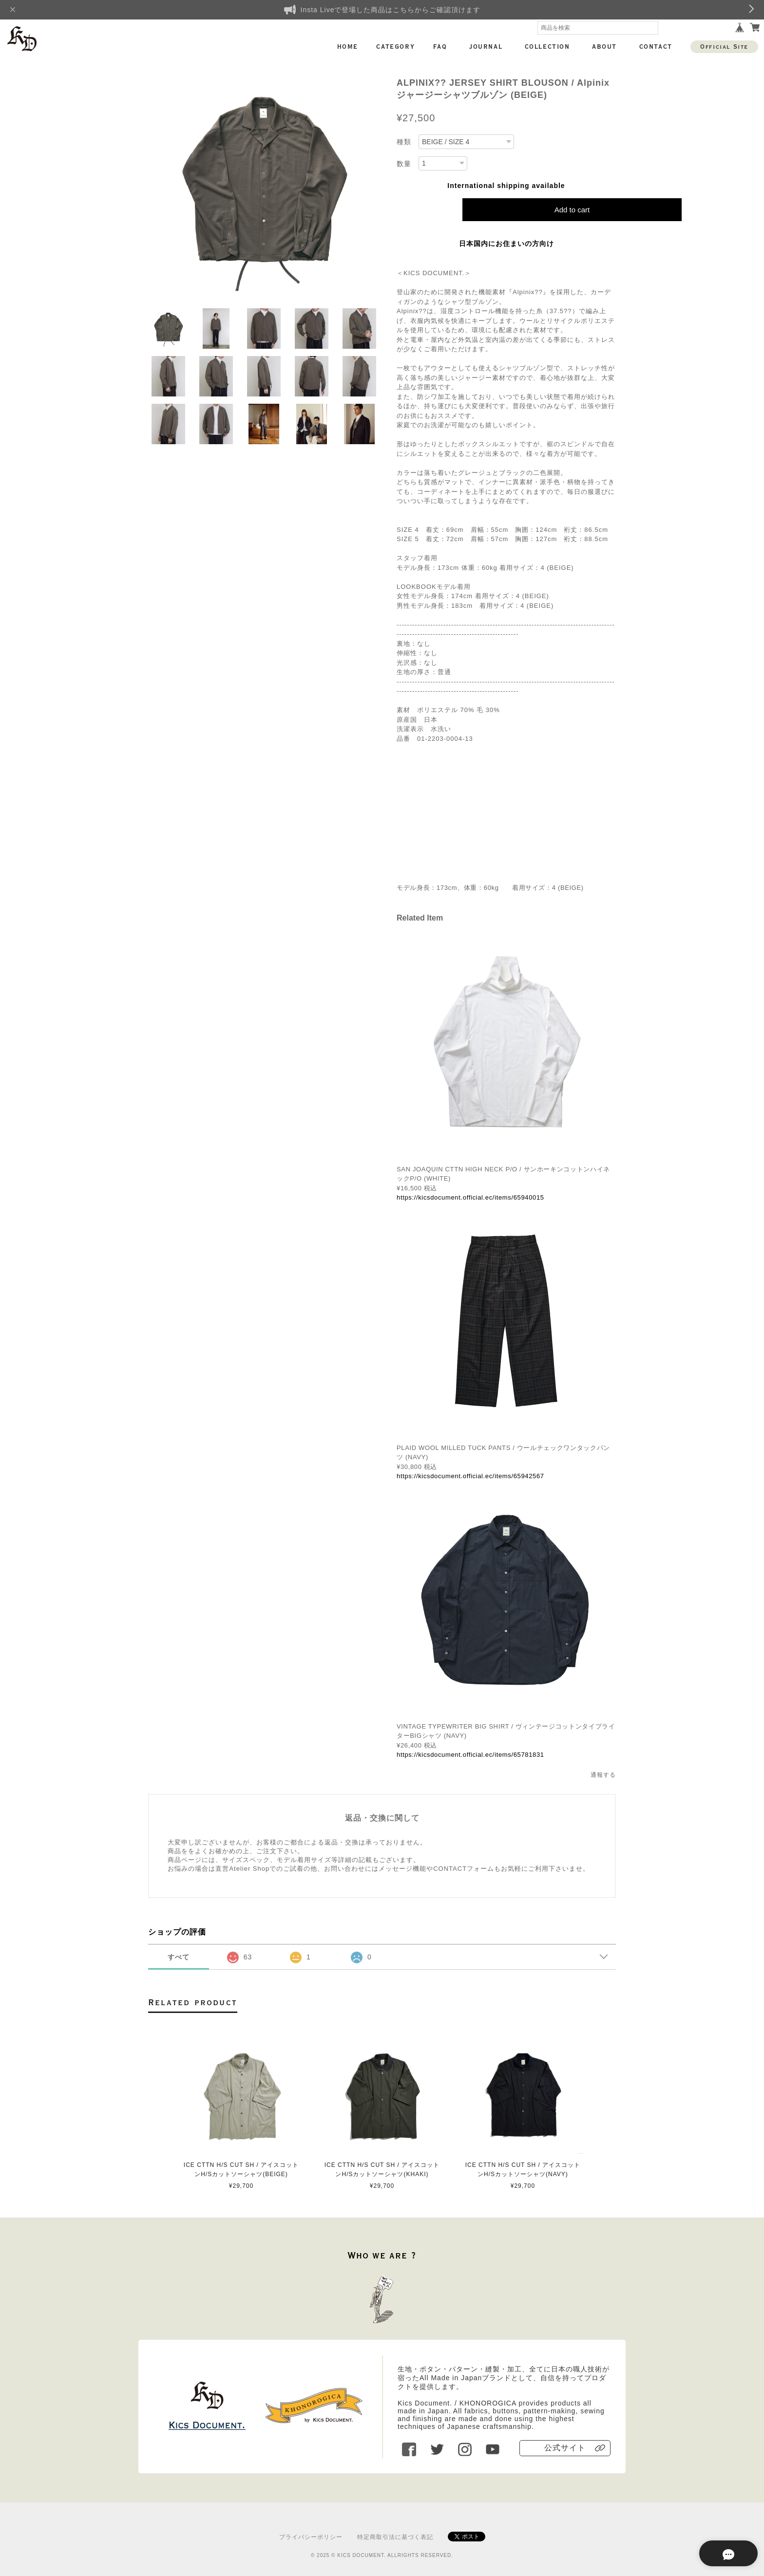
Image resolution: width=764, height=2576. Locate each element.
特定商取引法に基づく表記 (395, 2537)
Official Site (724, 47)
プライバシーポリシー (311, 2537)
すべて (179, 1957)
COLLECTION (547, 47)
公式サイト (565, 2448)
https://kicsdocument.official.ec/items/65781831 (470, 1754)
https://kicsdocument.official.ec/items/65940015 (470, 1197)
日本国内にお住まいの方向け (506, 243)
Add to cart (572, 210)
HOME (347, 47)
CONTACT (655, 47)
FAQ (440, 47)
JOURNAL (485, 47)
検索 (651, 27)
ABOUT (604, 47)
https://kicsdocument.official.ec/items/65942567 (470, 1476)
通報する (603, 1774)
